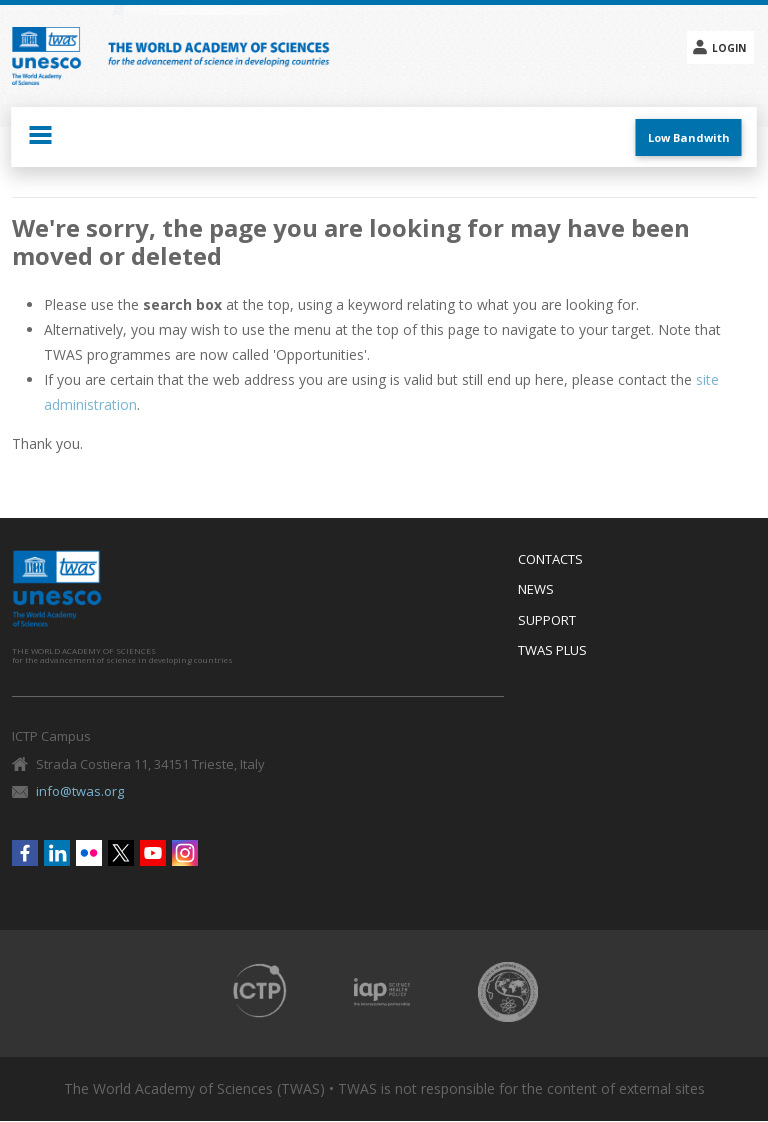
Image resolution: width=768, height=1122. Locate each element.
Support (547, 621)
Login (729, 48)
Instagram (185, 853)
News (536, 590)
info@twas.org (80, 791)
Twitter (121, 853)
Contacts (550, 560)
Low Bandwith (689, 137)
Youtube (153, 853)
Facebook (25, 853)
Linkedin (57, 853)
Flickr (89, 853)
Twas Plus (552, 651)
